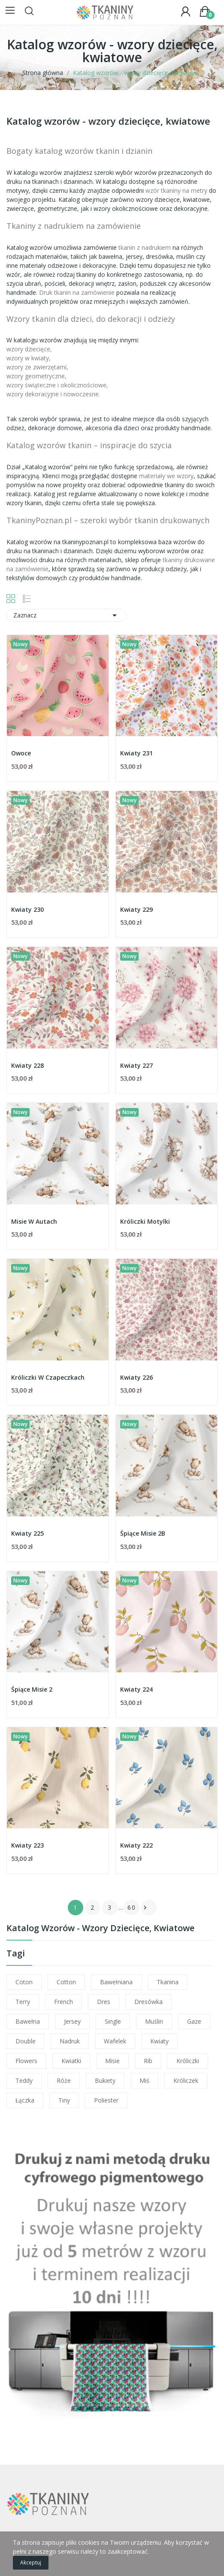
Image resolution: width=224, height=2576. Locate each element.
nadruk (70, 2041)
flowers (26, 2061)
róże (64, 2080)
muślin (154, 2021)
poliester (106, 2100)
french (63, 2002)
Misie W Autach (34, 1221)
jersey (72, 2021)
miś (144, 2080)
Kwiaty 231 (136, 753)
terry (22, 2002)
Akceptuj (30, 2562)
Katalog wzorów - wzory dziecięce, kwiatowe (100, 1929)
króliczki (187, 2061)
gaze (194, 2021)
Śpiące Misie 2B (142, 1533)
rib (148, 2061)
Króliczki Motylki (145, 1221)
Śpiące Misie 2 (31, 1689)
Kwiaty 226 (136, 1377)
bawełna (27, 2021)
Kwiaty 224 (136, 1689)
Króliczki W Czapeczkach (48, 1377)
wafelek (115, 2041)
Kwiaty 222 (136, 1845)
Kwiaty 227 (136, 1065)
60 (131, 1907)
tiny (64, 2100)
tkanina (168, 1982)
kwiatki (71, 2061)
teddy (24, 2080)
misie (112, 2061)
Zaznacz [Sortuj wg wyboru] (66, 615)
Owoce (21, 753)
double (25, 2041)
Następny (145, 1907)
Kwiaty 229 (136, 909)
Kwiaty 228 (27, 1065)
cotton (66, 1982)
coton (24, 1982)
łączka (24, 2100)
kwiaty (159, 2041)
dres (103, 2002)
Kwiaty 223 (27, 1845)
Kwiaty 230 (27, 909)
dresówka (148, 2002)
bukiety (105, 2080)
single (113, 2021)
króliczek (185, 2080)
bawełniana (116, 1982)
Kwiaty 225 (27, 1533)
